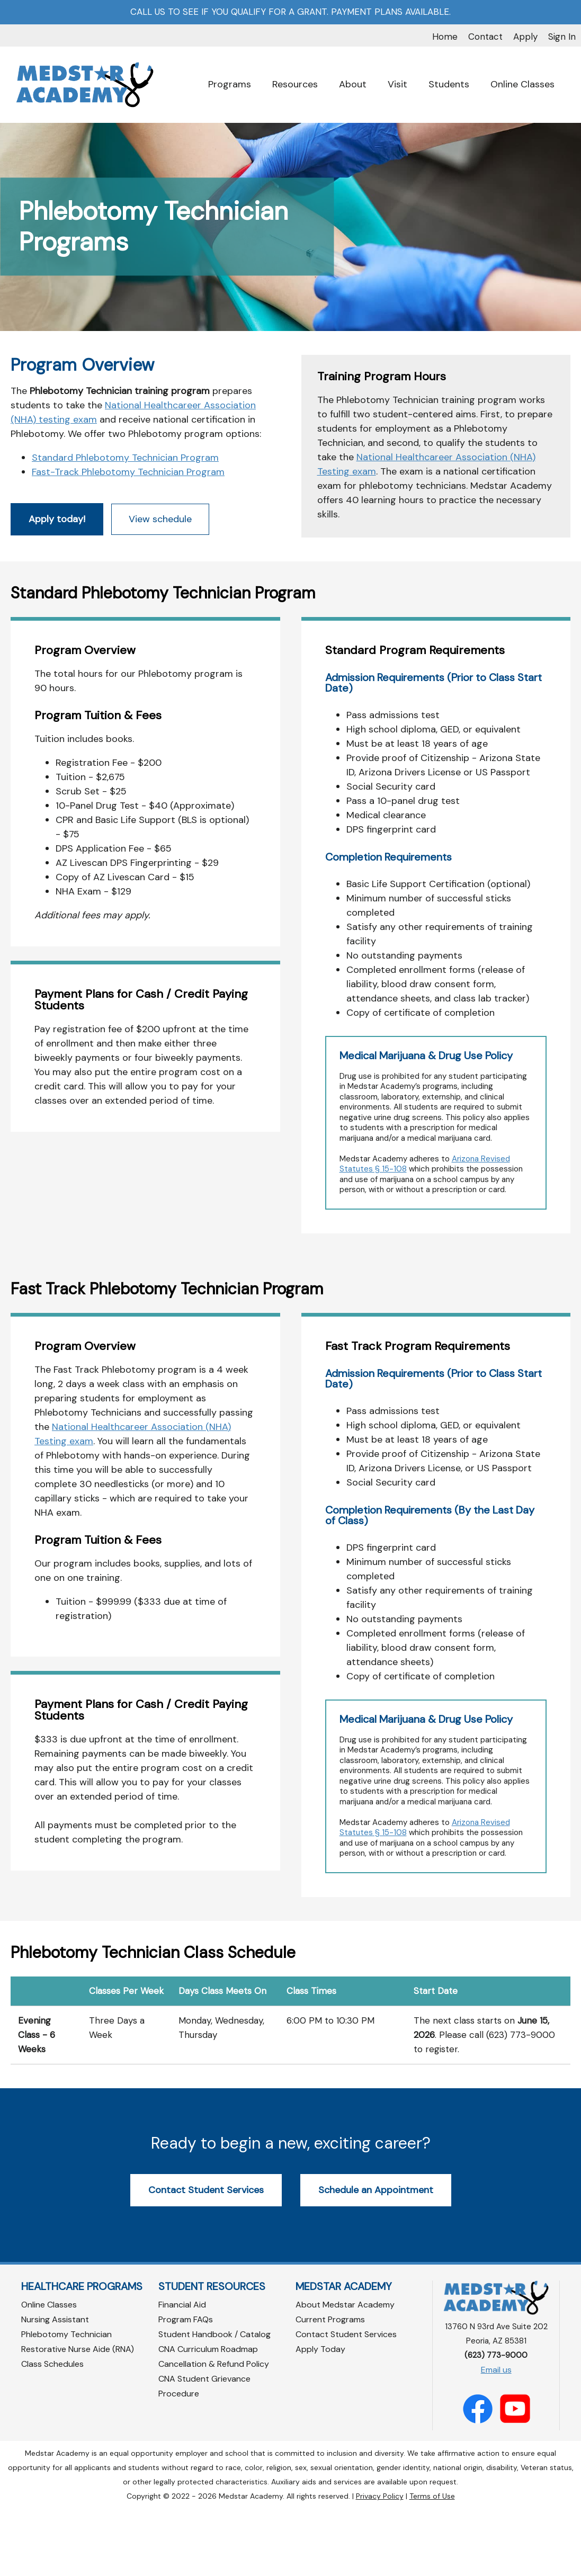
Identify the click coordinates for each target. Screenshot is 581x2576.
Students (448, 84)
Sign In (562, 36)
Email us (496, 2437)
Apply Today (320, 2416)
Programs (229, 84)
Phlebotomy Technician (66, 2401)
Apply (525, 36)
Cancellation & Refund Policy (213, 2431)
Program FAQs (185, 2386)
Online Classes (522, 84)
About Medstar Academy (345, 2371)
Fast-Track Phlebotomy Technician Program (128, 539)
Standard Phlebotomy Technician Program (125, 524)
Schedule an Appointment (375, 2257)
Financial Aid (182, 2371)
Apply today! (57, 586)
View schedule (160, 586)
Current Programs (330, 2386)
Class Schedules (52, 2431)
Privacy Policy (380, 2563)
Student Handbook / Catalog (214, 2401)
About (353, 84)
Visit (397, 84)
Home (445, 36)
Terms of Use (432, 2563)
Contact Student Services (206, 2257)
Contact (485, 36)
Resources (295, 84)
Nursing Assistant (55, 2386)
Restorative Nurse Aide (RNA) (77, 2416)
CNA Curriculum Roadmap (208, 2416)
